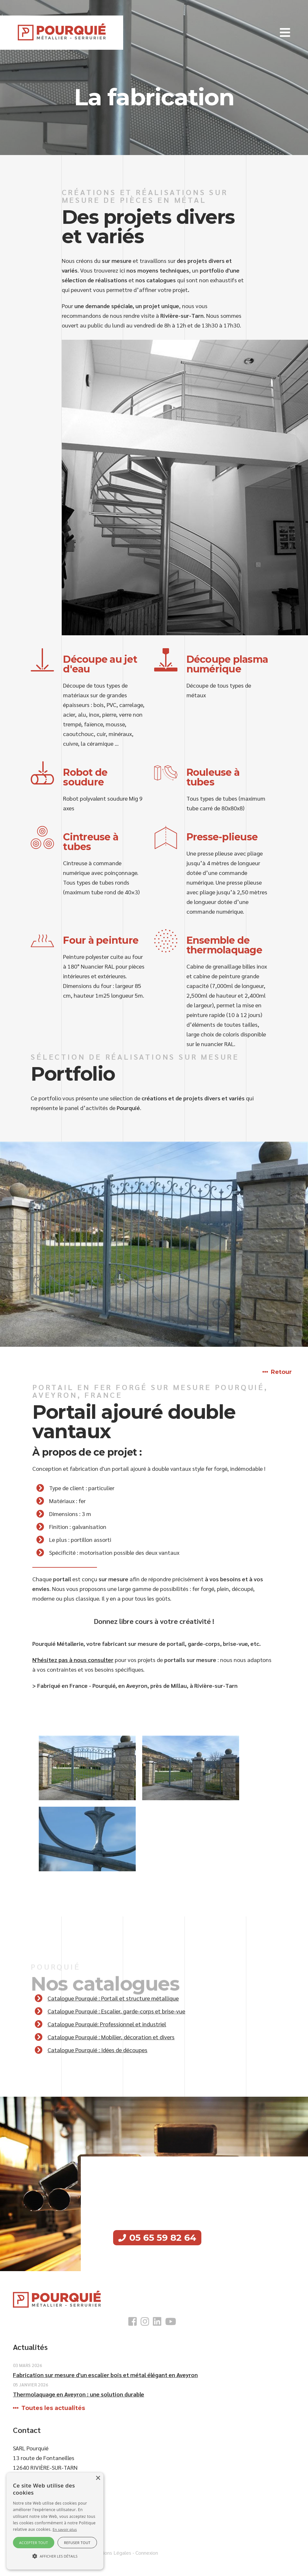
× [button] (97, 2478)
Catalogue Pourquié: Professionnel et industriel (107, 2024)
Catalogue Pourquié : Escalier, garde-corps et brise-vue (116, 2011)
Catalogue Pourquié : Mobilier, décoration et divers (111, 2037)
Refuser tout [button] (77, 2542)
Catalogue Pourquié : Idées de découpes (97, 2049)
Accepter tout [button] (33, 2542)
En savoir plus (65, 2529)
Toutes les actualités (53, 2408)
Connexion (146, 2552)
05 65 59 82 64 (162, 2237)
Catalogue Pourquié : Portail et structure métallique (113, 1998)
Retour (281, 1372)
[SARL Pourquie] (62, 32)
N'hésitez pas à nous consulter (72, 1659)
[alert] (54, 2521)
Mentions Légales (111, 2552)
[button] (285, 33)
